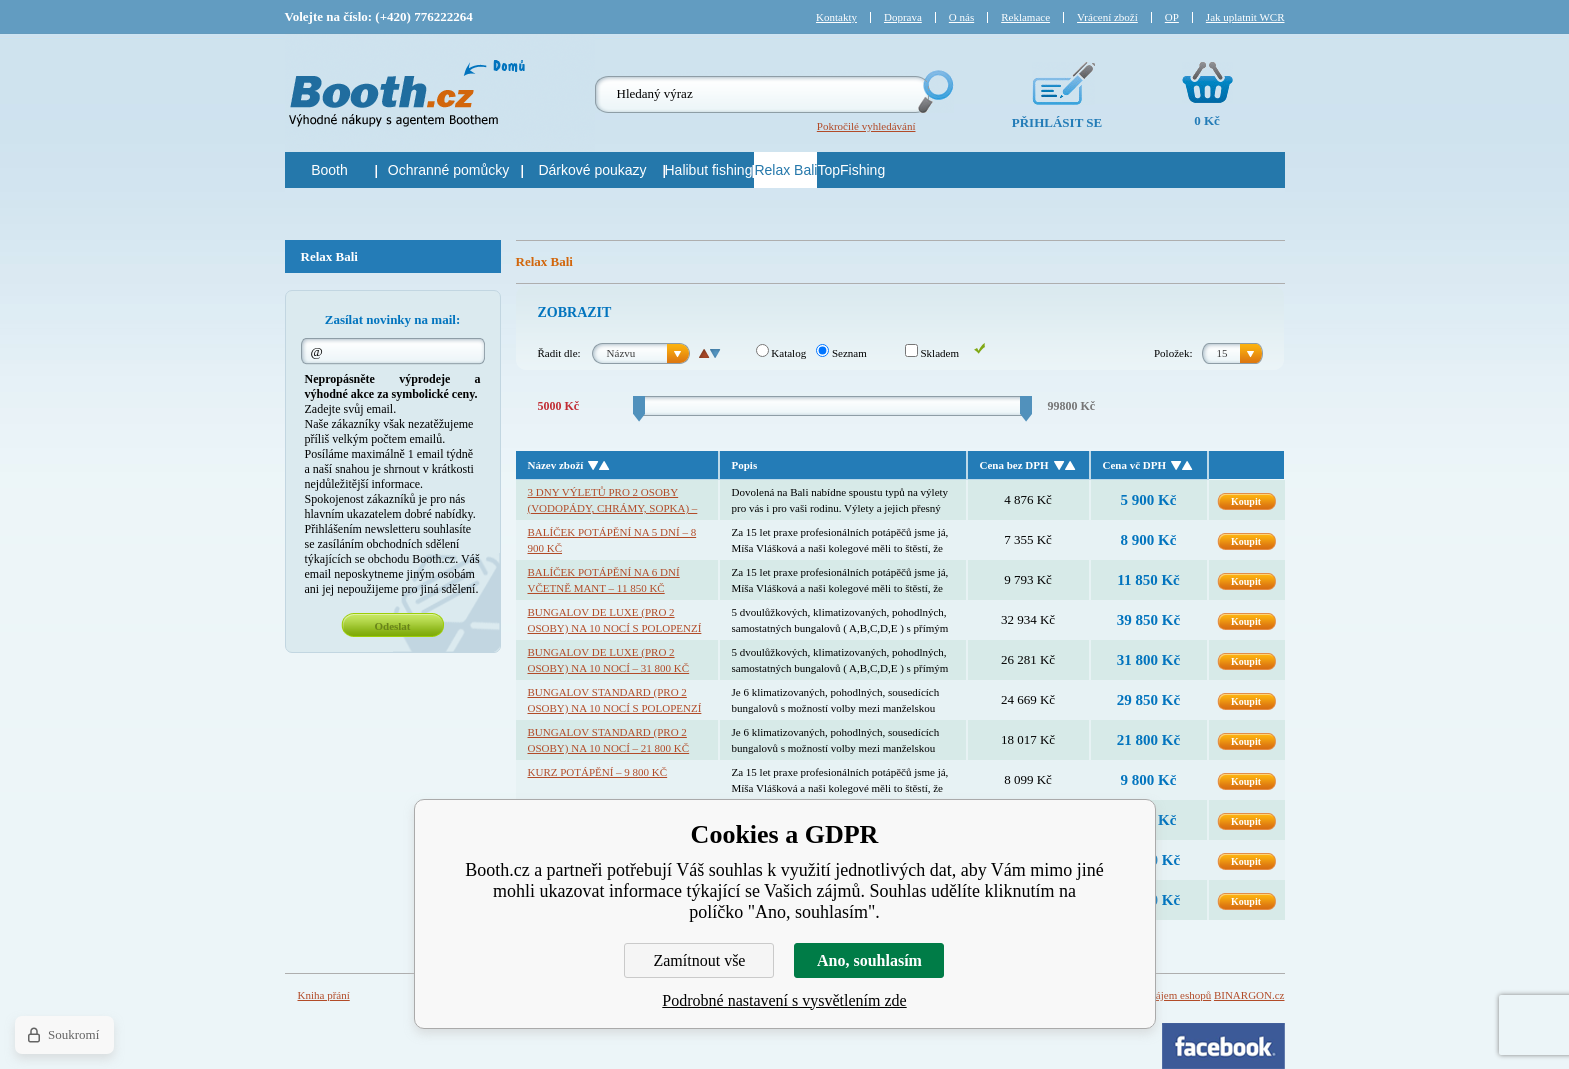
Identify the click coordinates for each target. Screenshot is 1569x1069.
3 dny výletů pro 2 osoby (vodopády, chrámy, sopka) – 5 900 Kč (613, 501)
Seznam (841, 353)
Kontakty (836, 17)
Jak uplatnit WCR (1245, 17)
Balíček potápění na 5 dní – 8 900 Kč (612, 540)
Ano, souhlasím (869, 960)
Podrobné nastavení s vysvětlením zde (784, 1000)
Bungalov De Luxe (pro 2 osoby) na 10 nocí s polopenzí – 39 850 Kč (615, 621)
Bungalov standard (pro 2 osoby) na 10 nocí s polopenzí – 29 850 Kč (615, 701)
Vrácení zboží (1107, 17)
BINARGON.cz (1249, 995)
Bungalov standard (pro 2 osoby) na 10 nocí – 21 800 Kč (609, 740)
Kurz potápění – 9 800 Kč (598, 772)
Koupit (1246, 501)
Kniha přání (324, 995)
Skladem (932, 353)
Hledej (934, 91)
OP (1172, 17)
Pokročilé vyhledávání (866, 126)
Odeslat (392, 626)
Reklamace (1025, 17)
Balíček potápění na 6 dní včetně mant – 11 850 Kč (604, 580)
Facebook (1223, 1046)
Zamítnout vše (699, 960)
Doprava (903, 17)
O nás (961, 17)
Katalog (781, 353)
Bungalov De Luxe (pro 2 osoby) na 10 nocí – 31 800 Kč (609, 660)
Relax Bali (329, 256)
